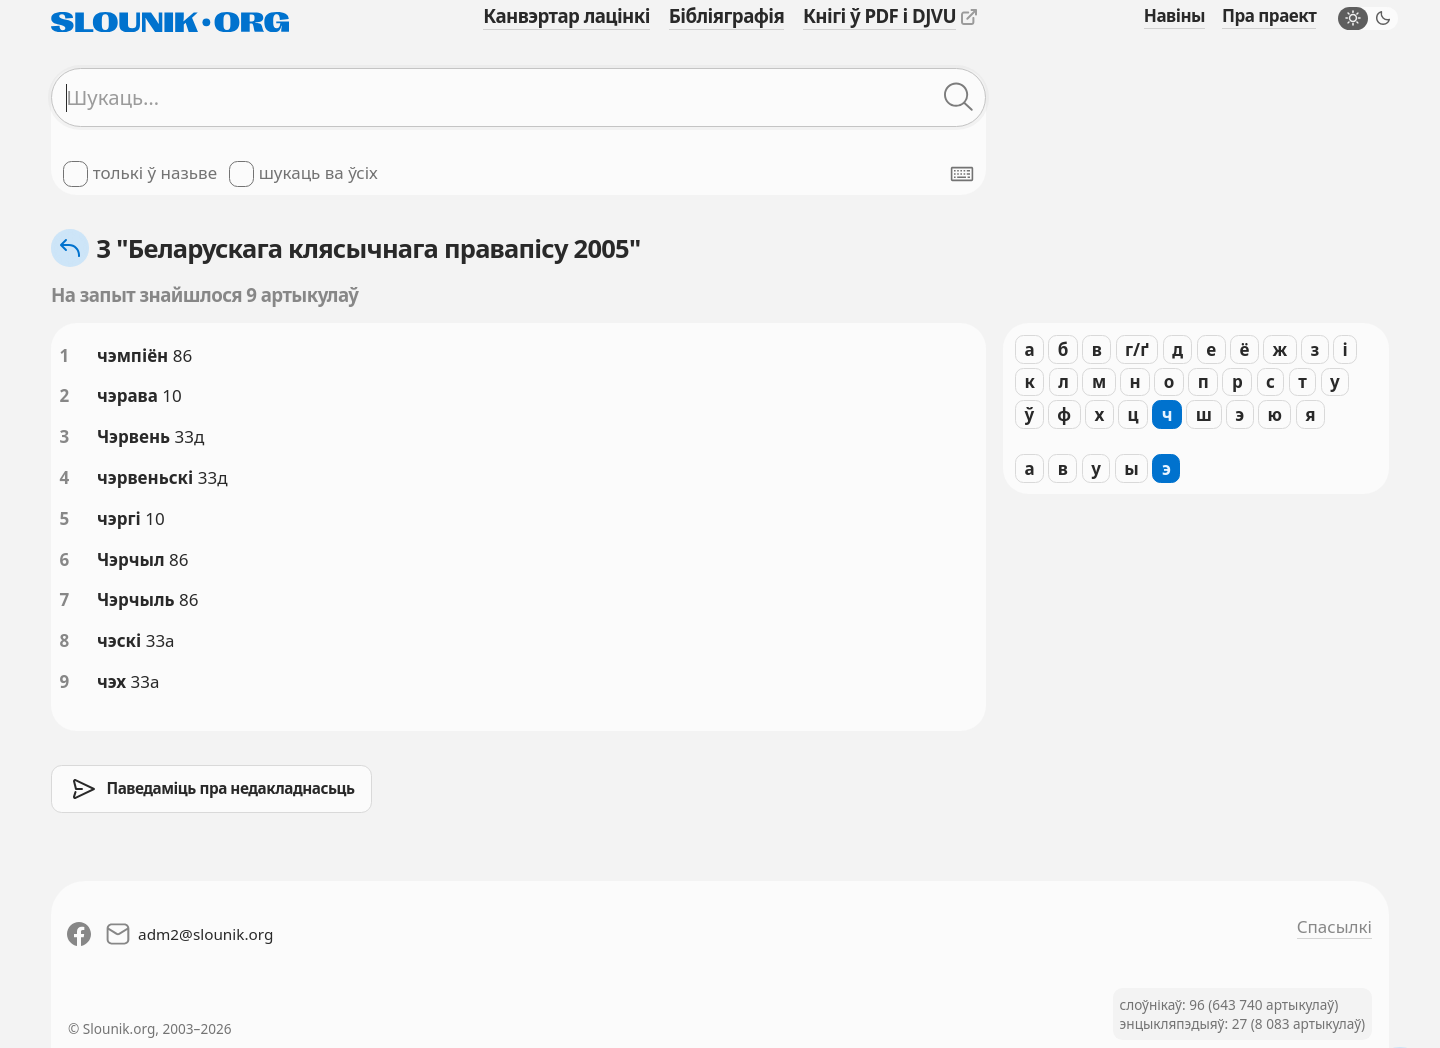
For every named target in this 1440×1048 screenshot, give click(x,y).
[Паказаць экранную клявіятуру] (962, 174)
